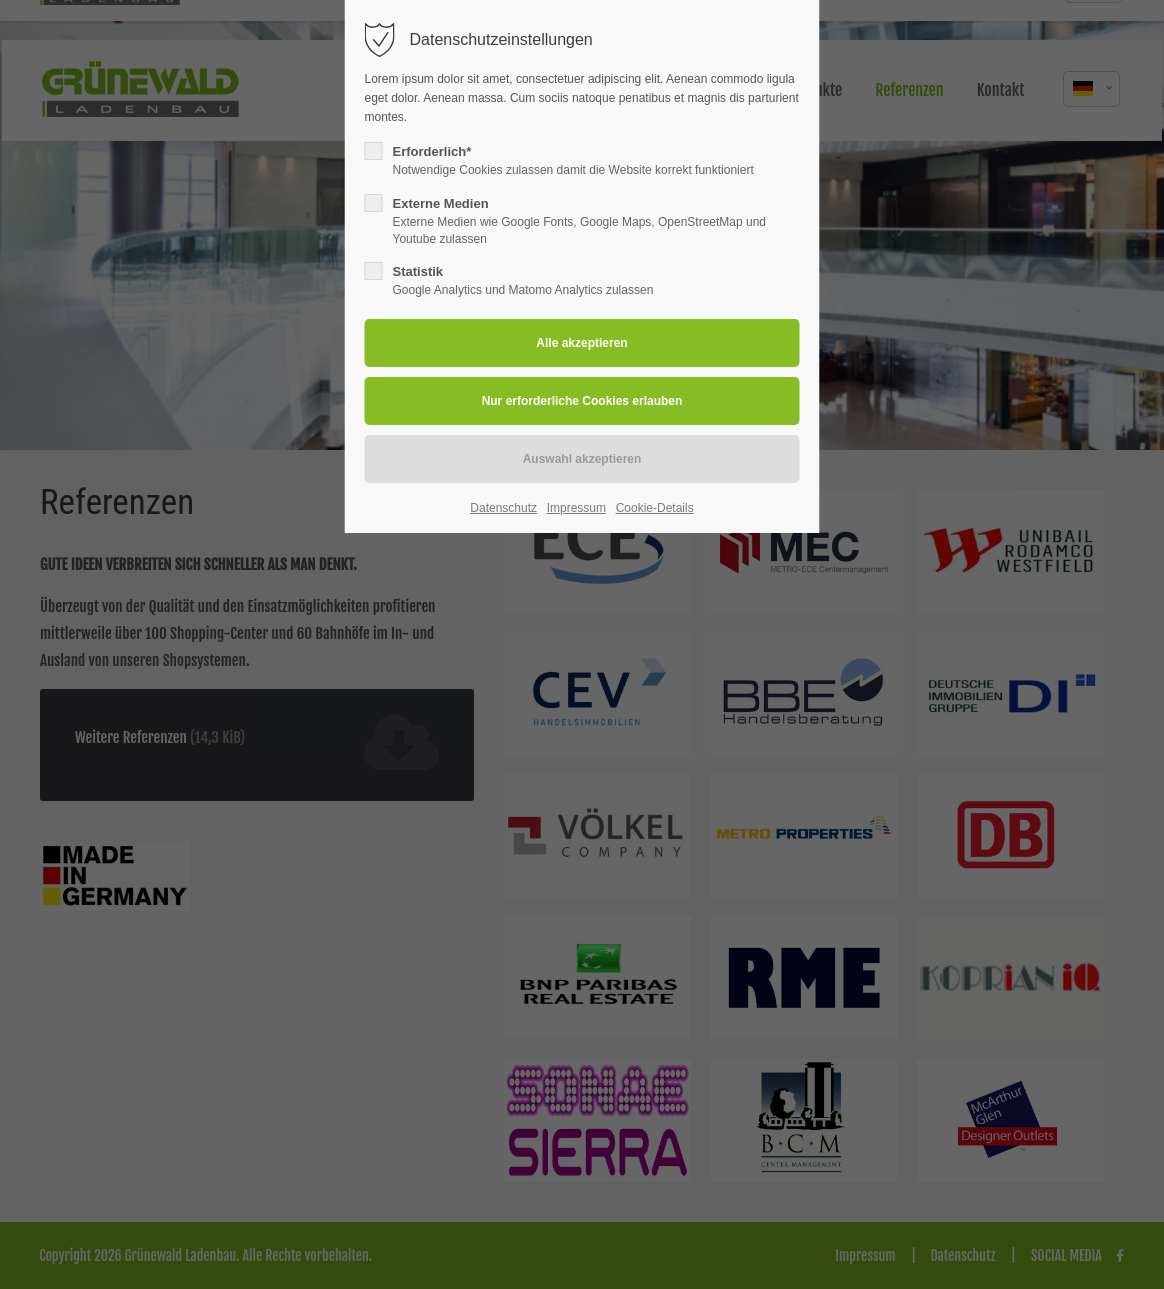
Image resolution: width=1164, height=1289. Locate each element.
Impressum (576, 508)
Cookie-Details (655, 508)
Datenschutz (503, 508)
